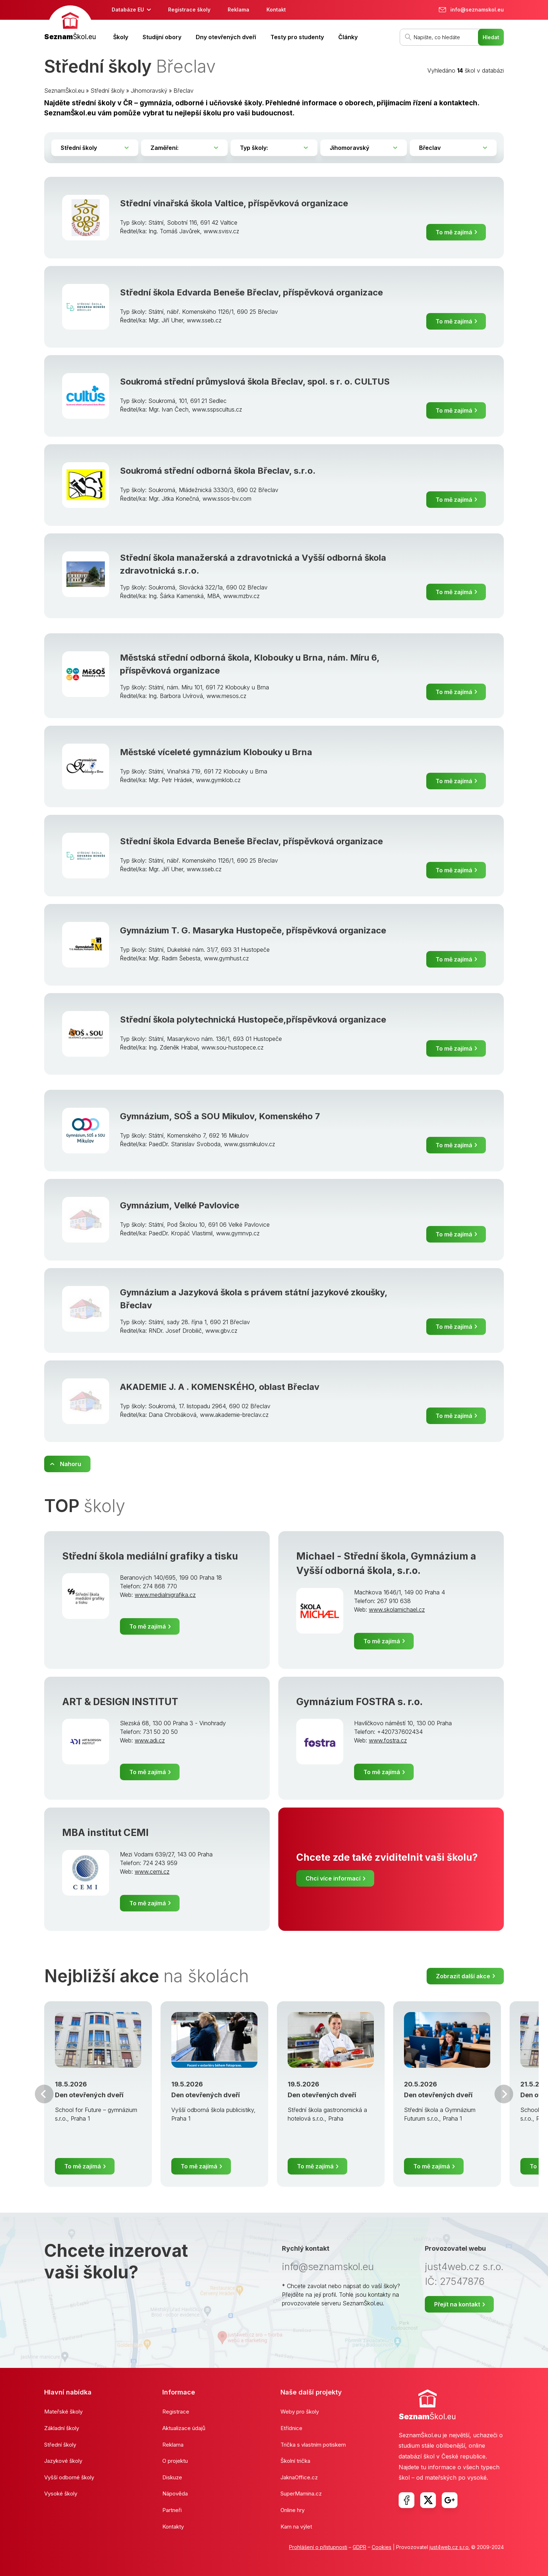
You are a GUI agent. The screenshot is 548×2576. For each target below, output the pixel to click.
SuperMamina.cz (301, 2493)
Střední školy (107, 90)
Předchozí (44, 2094)
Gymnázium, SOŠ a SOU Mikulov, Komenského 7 (220, 1116)
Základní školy (61, 2428)
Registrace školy (189, 9)
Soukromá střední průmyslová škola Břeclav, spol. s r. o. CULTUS (255, 381)
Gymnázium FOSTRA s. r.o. (359, 1702)
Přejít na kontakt (457, 2304)
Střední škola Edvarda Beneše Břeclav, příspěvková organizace (251, 292)
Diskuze (172, 2477)
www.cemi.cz (152, 1871)
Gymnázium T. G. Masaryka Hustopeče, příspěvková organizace (253, 930)
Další (503, 2094)
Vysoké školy (60, 2493)
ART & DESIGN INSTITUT (120, 1702)
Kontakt (276, 9)
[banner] (70, 23)
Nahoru (70, 1464)
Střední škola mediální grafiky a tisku (150, 1556)
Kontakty (173, 2526)
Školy (120, 37)
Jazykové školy (63, 2460)
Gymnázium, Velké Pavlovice (179, 1205)
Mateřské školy (63, 2411)
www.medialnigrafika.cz (165, 1594)
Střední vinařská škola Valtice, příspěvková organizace (234, 203)
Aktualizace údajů (183, 2428)
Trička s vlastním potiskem (313, 2444)
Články (348, 37)
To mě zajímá (454, 232)
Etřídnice (291, 2428)
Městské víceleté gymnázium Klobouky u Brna (216, 752)
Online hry (292, 2510)
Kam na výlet (296, 2526)
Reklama (238, 9)
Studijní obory (162, 37)
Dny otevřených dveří (226, 37)
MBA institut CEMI (105, 1832)
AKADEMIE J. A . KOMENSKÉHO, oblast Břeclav (219, 1387)
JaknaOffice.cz (299, 2477)
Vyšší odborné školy (69, 2477)
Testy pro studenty (297, 37)
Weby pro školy (299, 2411)
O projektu (175, 2460)
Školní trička (295, 2460)
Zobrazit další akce (463, 1976)
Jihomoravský (149, 90)
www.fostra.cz (388, 1740)
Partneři (172, 2510)
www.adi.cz (150, 1740)
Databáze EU (128, 9)
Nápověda (175, 2493)
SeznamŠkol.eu (64, 90)
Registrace (175, 2411)
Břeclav (183, 90)
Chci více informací (333, 1878)
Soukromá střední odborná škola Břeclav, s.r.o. (218, 470)
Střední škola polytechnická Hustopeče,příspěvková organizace (253, 1019)
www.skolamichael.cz (397, 1609)
